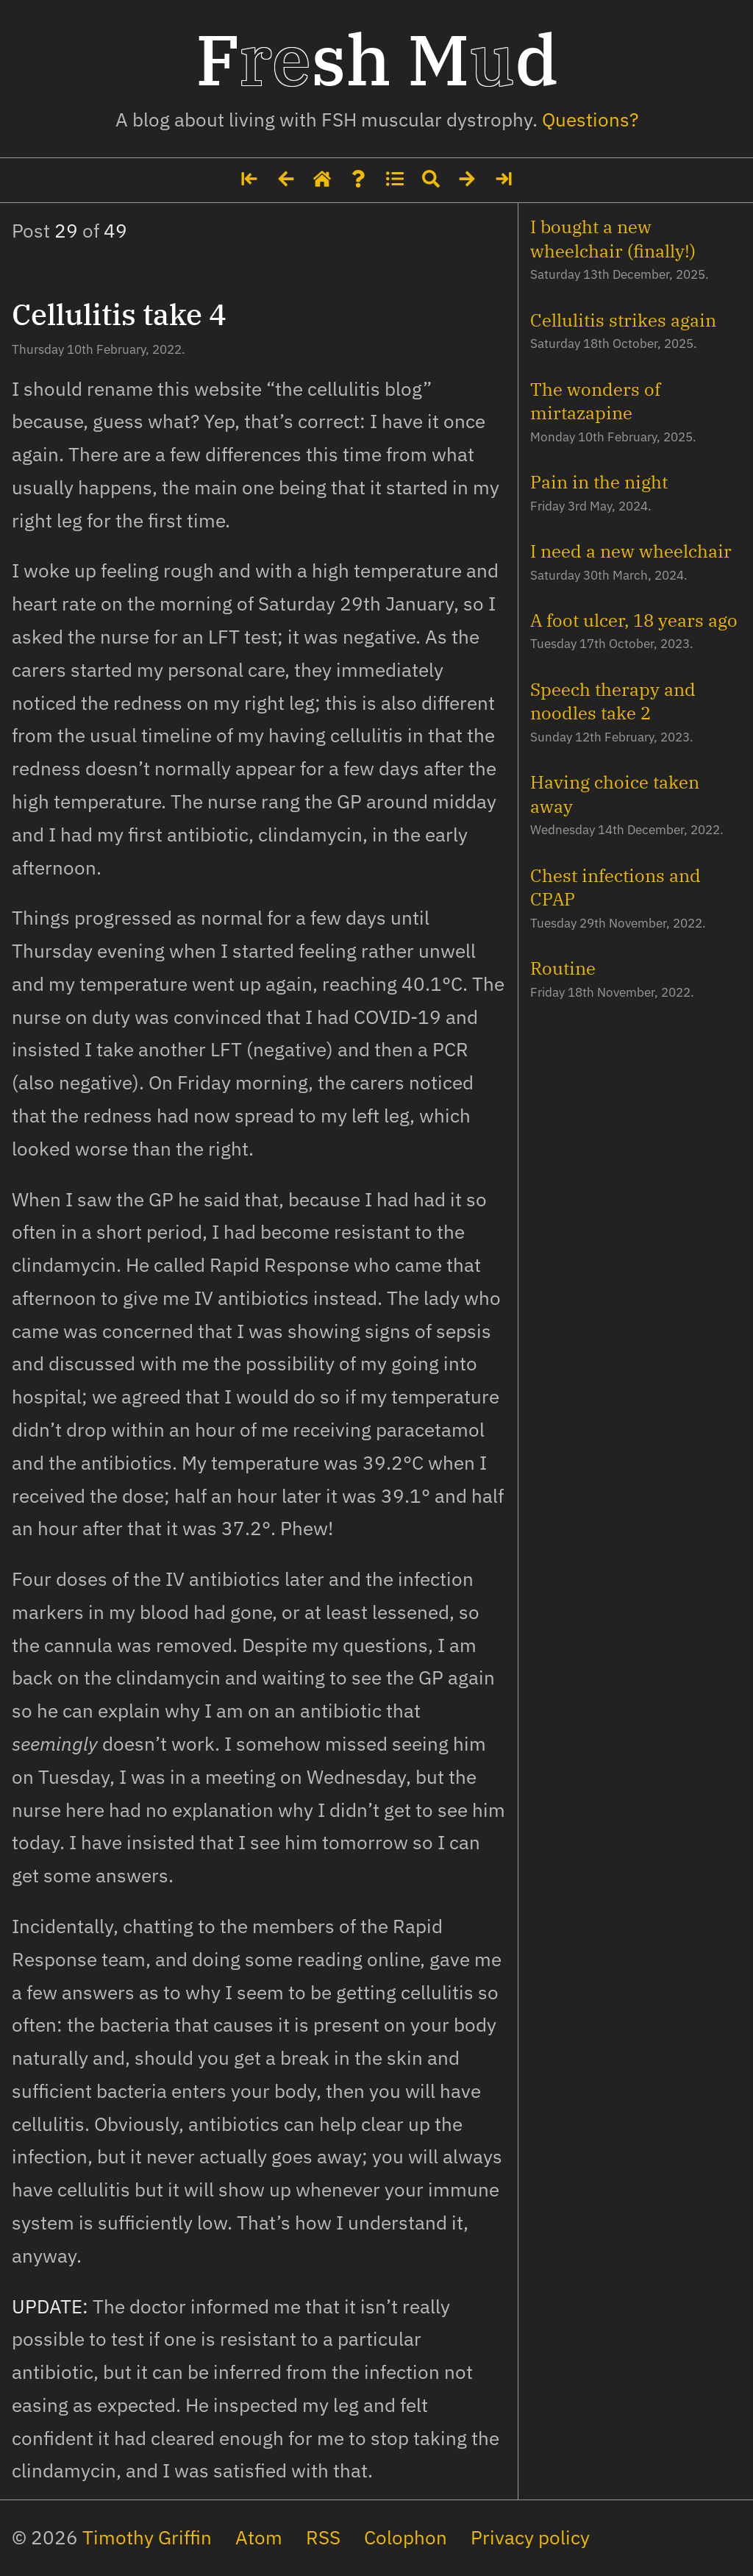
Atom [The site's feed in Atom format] (258, 2537)
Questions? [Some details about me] (590, 119)
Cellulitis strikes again (623, 320)
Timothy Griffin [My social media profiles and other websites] (147, 2537)
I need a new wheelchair (631, 551)
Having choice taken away (614, 793)
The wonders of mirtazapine (595, 400)
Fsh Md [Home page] (377, 58)
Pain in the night (599, 482)
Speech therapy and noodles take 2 (613, 701)
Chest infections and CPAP (615, 887)
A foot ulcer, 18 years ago (634, 620)
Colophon (405, 2537)
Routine (563, 968)
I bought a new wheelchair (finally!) (613, 238)
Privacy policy (530, 2537)
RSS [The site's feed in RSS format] (323, 2537)
